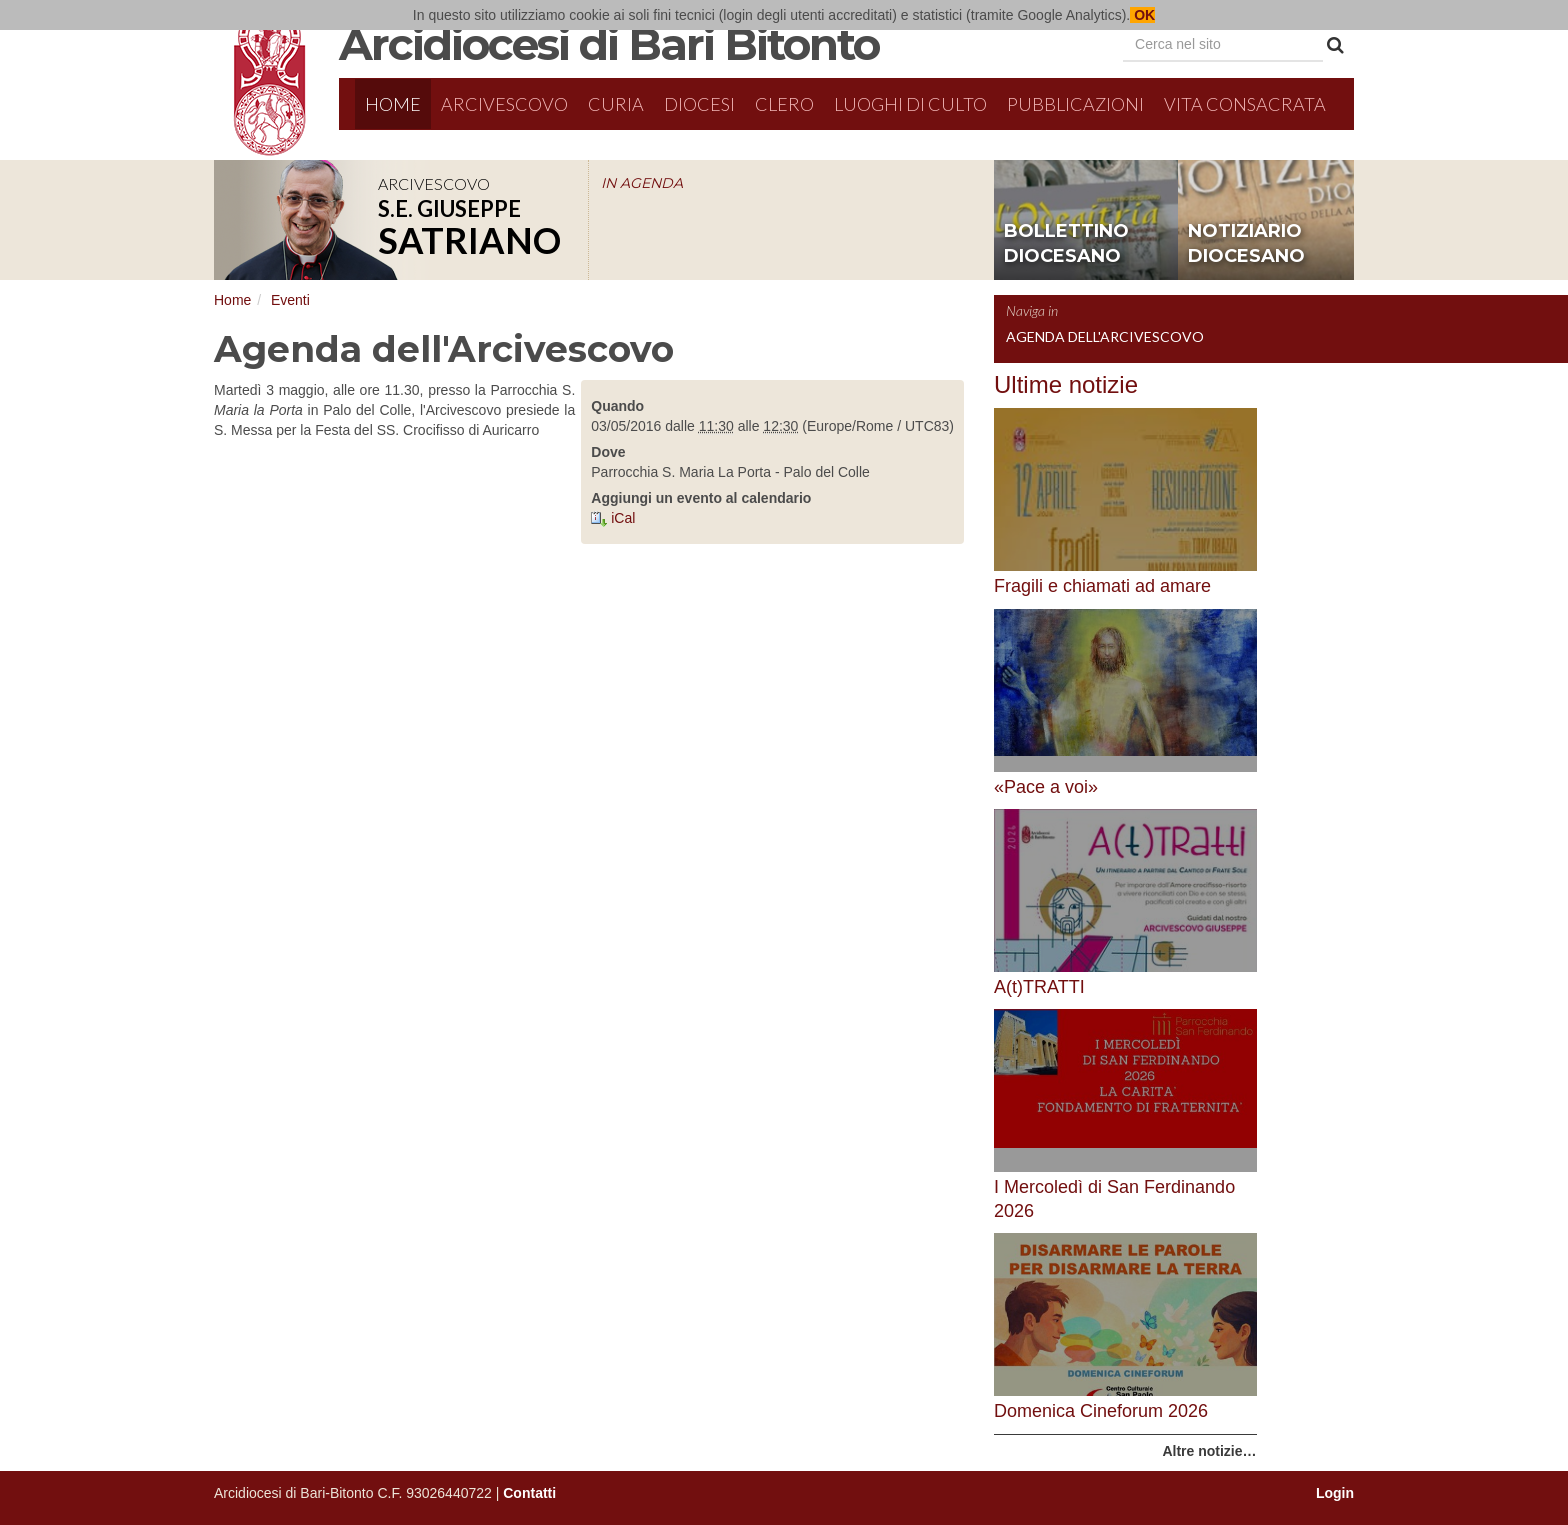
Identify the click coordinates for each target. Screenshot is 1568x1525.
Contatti (529, 1493)
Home (393, 104)
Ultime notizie (1066, 384)
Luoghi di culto (910, 104)
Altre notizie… (1209, 1451)
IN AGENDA (642, 183)
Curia (616, 104)
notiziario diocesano (1246, 244)
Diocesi (699, 104)
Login (1335, 1493)
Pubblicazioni (1075, 104)
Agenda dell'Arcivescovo (1105, 336)
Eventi (290, 300)
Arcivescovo (504, 104)
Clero (784, 104)
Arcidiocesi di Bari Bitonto (609, 44)
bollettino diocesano (1066, 244)
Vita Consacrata (1245, 104)
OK (1142, 15)
